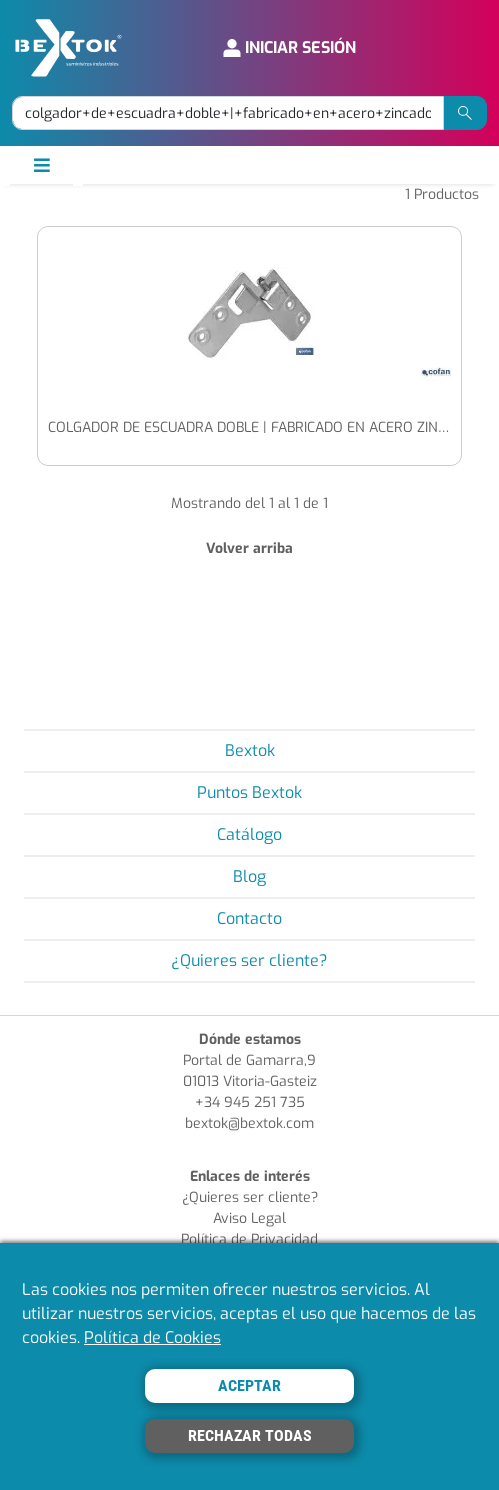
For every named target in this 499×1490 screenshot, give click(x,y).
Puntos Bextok (249, 792)
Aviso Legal (249, 1218)
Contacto (249, 918)
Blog (249, 876)
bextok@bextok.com (249, 1123)
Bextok (250, 750)
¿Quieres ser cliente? (249, 960)
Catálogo (249, 834)
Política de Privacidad (249, 1239)
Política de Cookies (152, 1337)
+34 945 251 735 (250, 1102)
